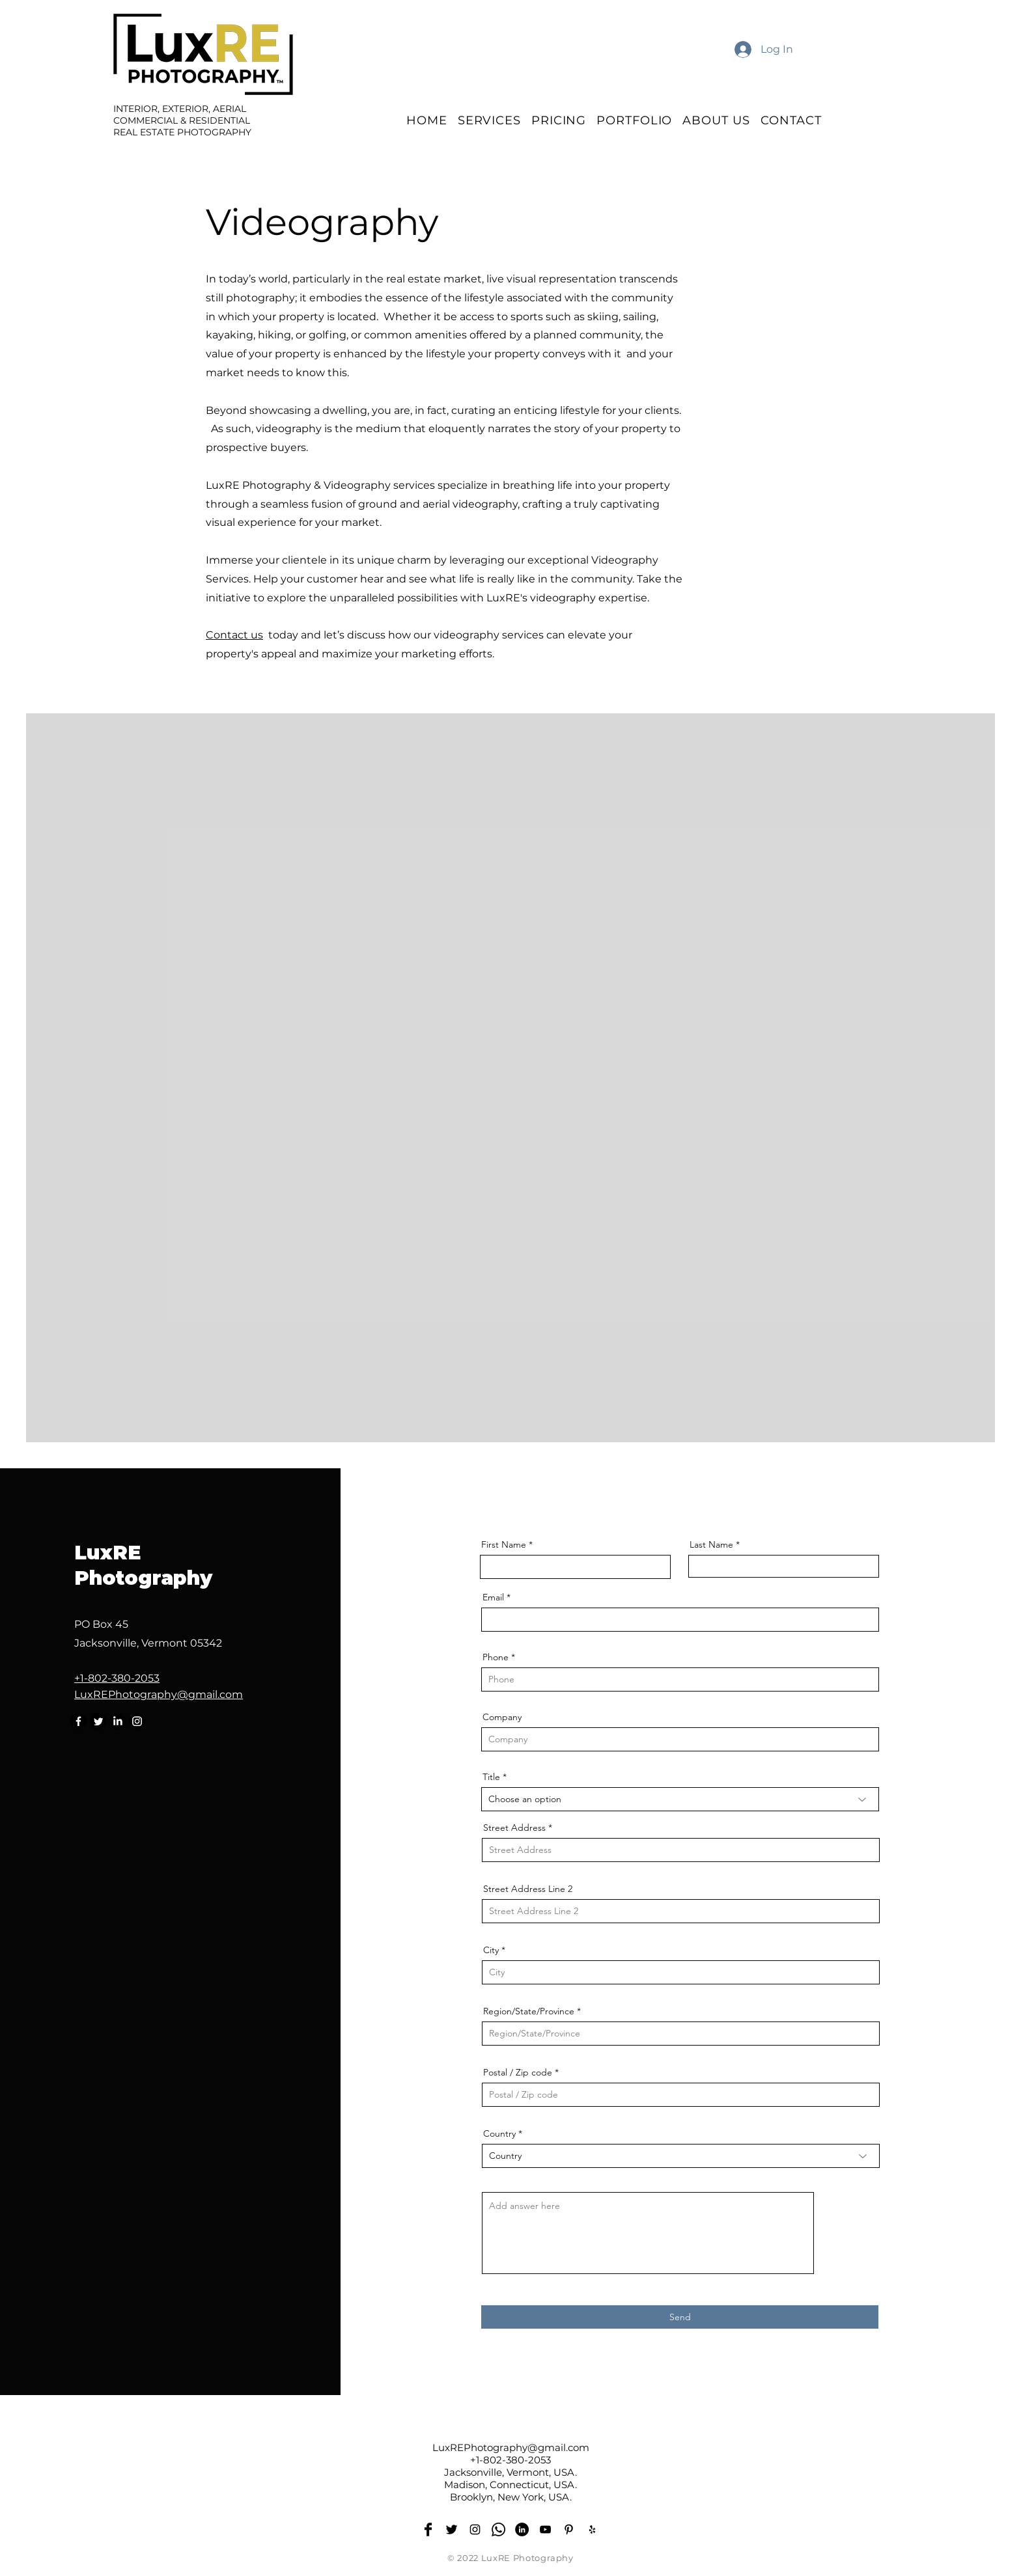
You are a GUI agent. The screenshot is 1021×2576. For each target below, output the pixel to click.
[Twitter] (98, 1721)
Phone (496, 1657)
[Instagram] (137, 1721)
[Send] (679, 2317)
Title (491, 1776)
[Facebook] (78, 1721)
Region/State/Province (528, 2011)
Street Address (514, 1827)
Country (499, 2133)
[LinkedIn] (117, 1721)
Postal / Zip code (517, 2072)
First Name (503, 1544)
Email (493, 1597)
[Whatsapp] (498, 2529)
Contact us (234, 635)
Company (502, 1716)
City (491, 1949)
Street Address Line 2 (527, 1888)
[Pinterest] (569, 2529)
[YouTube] (545, 2529)
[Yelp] (592, 2529)
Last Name (711, 1544)
